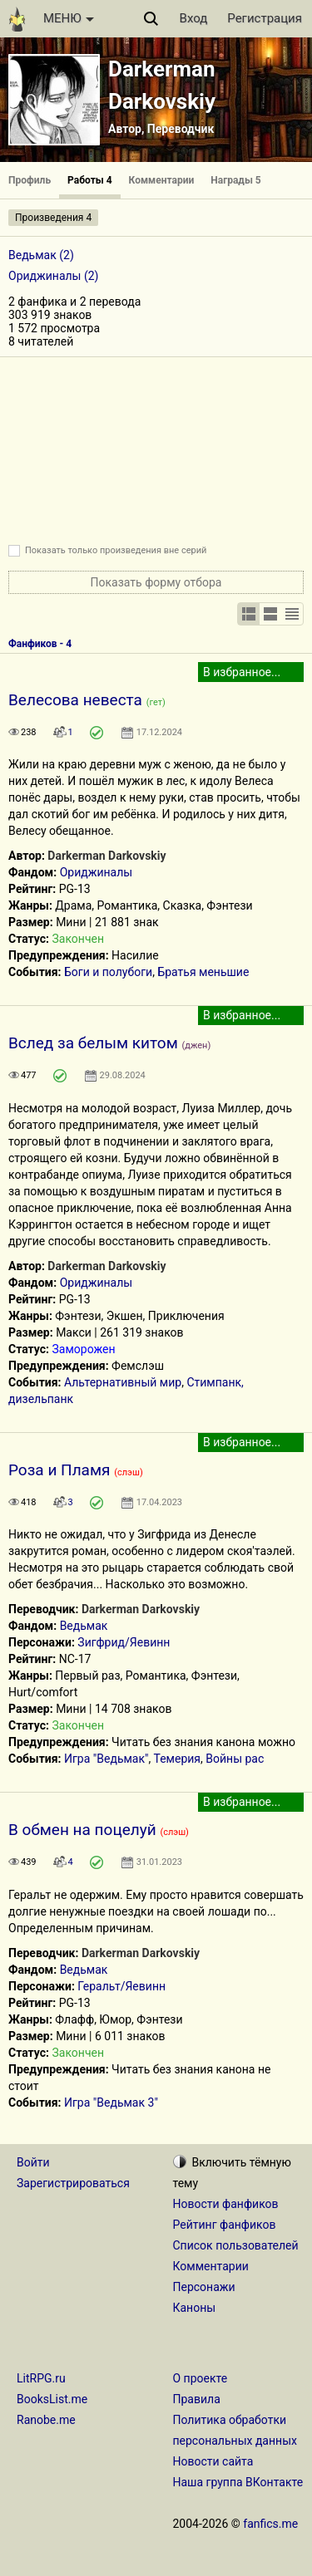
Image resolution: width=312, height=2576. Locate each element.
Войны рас (235, 1758)
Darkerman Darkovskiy (106, 855)
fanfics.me (270, 2523)
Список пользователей (236, 2245)
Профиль (29, 180)
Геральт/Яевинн (121, 1986)
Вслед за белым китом (93, 1042)
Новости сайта (213, 2461)
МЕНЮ (68, 18)
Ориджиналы (96, 872)
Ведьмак (84, 1625)
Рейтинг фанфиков (224, 2224)
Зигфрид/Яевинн (123, 1642)
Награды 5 (235, 180)
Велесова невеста (75, 699)
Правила (196, 2399)
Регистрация (264, 18)
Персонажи (204, 2287)
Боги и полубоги (108, 972)
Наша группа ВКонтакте (238, 2482)
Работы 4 (89, 180)
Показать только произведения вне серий (115, 550)
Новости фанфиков (226, 2203)
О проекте (200, 2378)
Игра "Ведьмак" (106, 1758)
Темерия (177, 1758)
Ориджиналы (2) (53, 275)
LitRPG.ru (41, 2378)
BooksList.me (52, 2399)
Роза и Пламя (59, 1469)
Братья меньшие (203, 972)
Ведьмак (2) (41, 255)
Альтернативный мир (122, 1382)
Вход (194, 18)
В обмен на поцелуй (82, 1829)
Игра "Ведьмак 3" (111, 2102)
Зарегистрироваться (73, 2183)
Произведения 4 (53, 217)
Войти (33, 2162)
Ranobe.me (46, 2419)
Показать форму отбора (156, 582)
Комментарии (162, 180)
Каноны (194, 2307)
